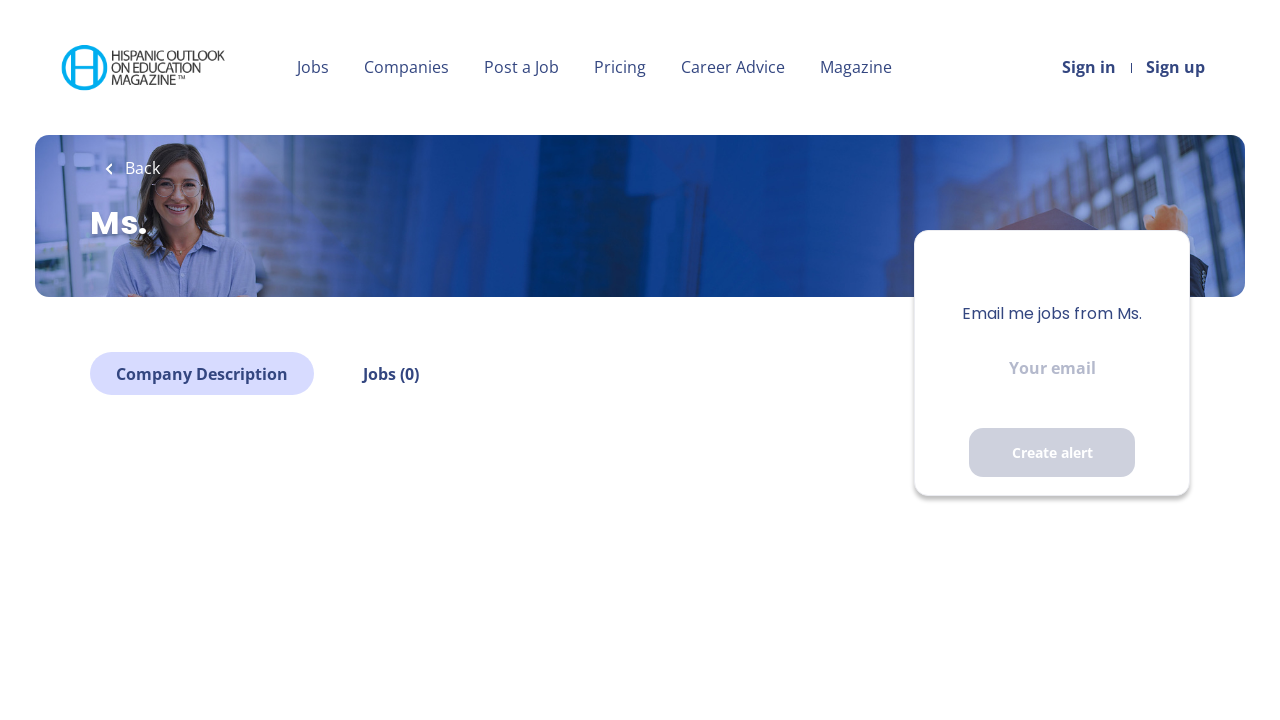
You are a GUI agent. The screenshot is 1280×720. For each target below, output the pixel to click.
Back (140, 168)
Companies (406, 67)
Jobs (313, 67)
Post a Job (521, 67)
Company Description (202, 374)
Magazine (856, 67)
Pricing (620, 67)
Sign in (1089, 67)
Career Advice (733, 67)
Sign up (1175, 67)
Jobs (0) (391, 374)
